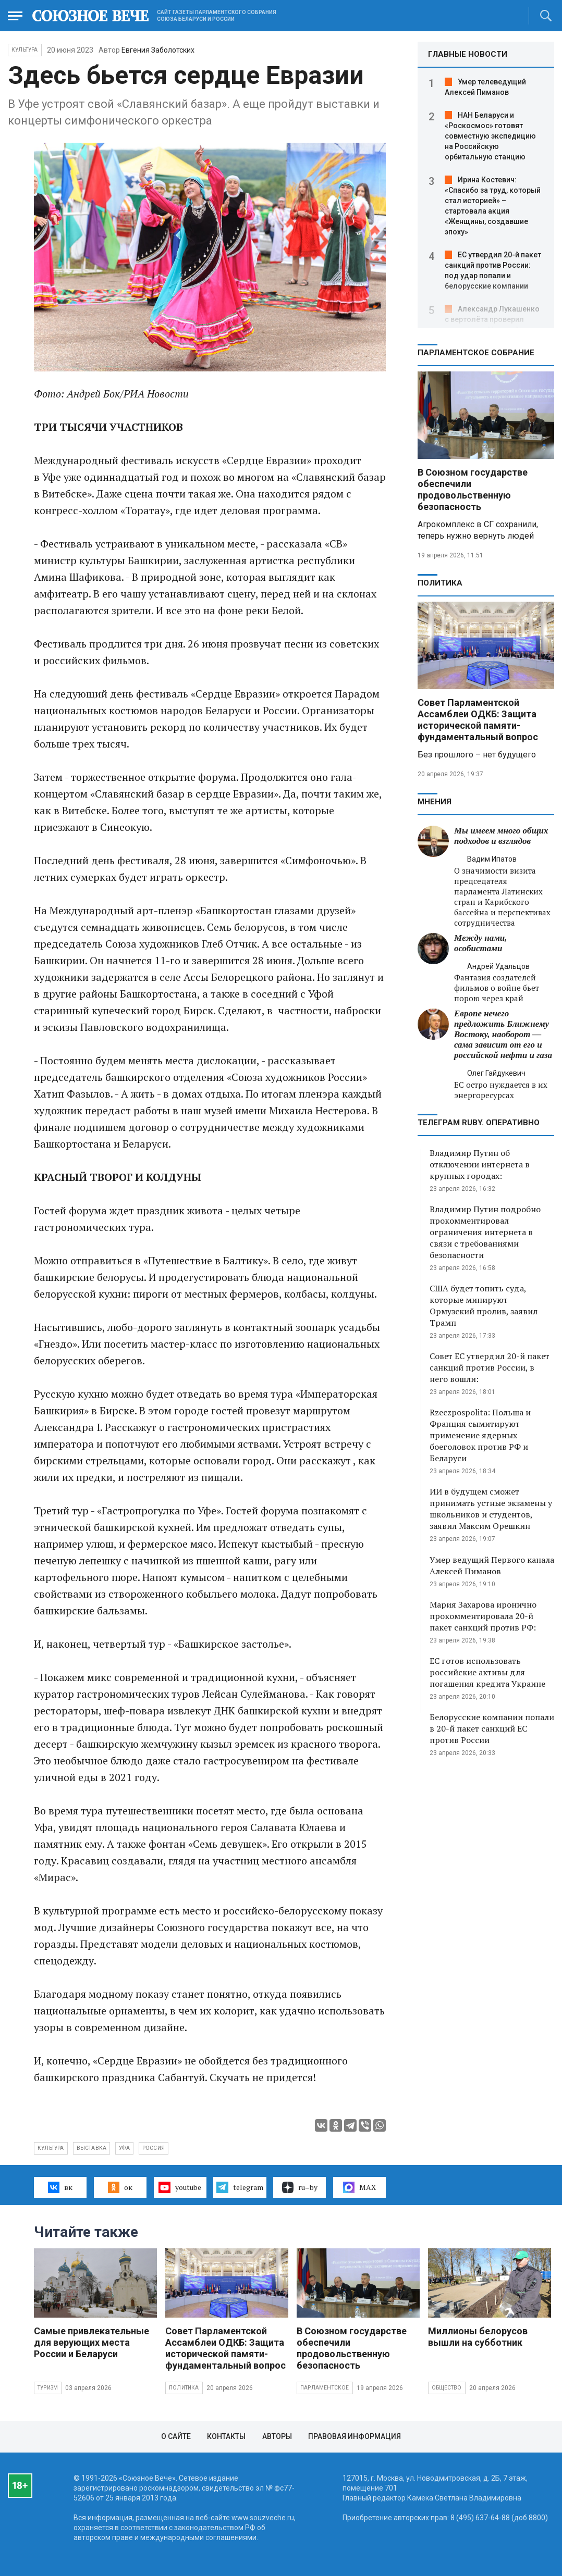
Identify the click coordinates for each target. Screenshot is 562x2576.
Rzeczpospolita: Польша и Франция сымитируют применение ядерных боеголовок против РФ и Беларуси (480, 1435)
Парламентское (324, 2388)
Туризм (48, 2388)
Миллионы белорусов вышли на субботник (478, 2336)
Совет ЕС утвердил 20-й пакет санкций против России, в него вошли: (489, 1367)
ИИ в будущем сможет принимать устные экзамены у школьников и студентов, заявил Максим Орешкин (491, 1509)
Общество (447, 2388)
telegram (239, 2187)
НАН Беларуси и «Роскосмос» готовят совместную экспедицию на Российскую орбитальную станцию (490, 136)
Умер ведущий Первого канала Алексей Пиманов (492, 1565)
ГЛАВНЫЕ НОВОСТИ (467, 54)
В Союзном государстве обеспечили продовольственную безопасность (473, 489)
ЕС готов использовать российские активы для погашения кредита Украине (487, 1672)
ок (120, 2187)
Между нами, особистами (480, 943)
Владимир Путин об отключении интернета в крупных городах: (480, 1164)
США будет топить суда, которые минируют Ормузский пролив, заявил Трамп (483, 1305)
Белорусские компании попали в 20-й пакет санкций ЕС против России (492, 1728)
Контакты (226, 2436)
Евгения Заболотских (157, 50)
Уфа (124, 2148)
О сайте (176, 2436)
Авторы (277, 2436)
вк (60, 2187)
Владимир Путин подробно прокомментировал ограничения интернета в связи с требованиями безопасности (485, 1232)
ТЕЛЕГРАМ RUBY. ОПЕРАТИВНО (479, 1122)
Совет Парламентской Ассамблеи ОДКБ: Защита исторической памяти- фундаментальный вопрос (478, 719)
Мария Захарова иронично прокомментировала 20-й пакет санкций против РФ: (483, 1616)
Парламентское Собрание (476, 352)
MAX (359, 2187)
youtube (179, 2187)
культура (51, 2148)
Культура (24, 50)
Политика (440, 583)
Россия (153, 2148)
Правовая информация (354, 2436)
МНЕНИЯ (434, 801)
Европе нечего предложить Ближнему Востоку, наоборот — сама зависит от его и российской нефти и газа (503, 1034)
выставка (92, 2148)
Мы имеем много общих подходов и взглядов (501, 836)
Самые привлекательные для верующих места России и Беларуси (91, 2342)
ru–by (299, 2187)
